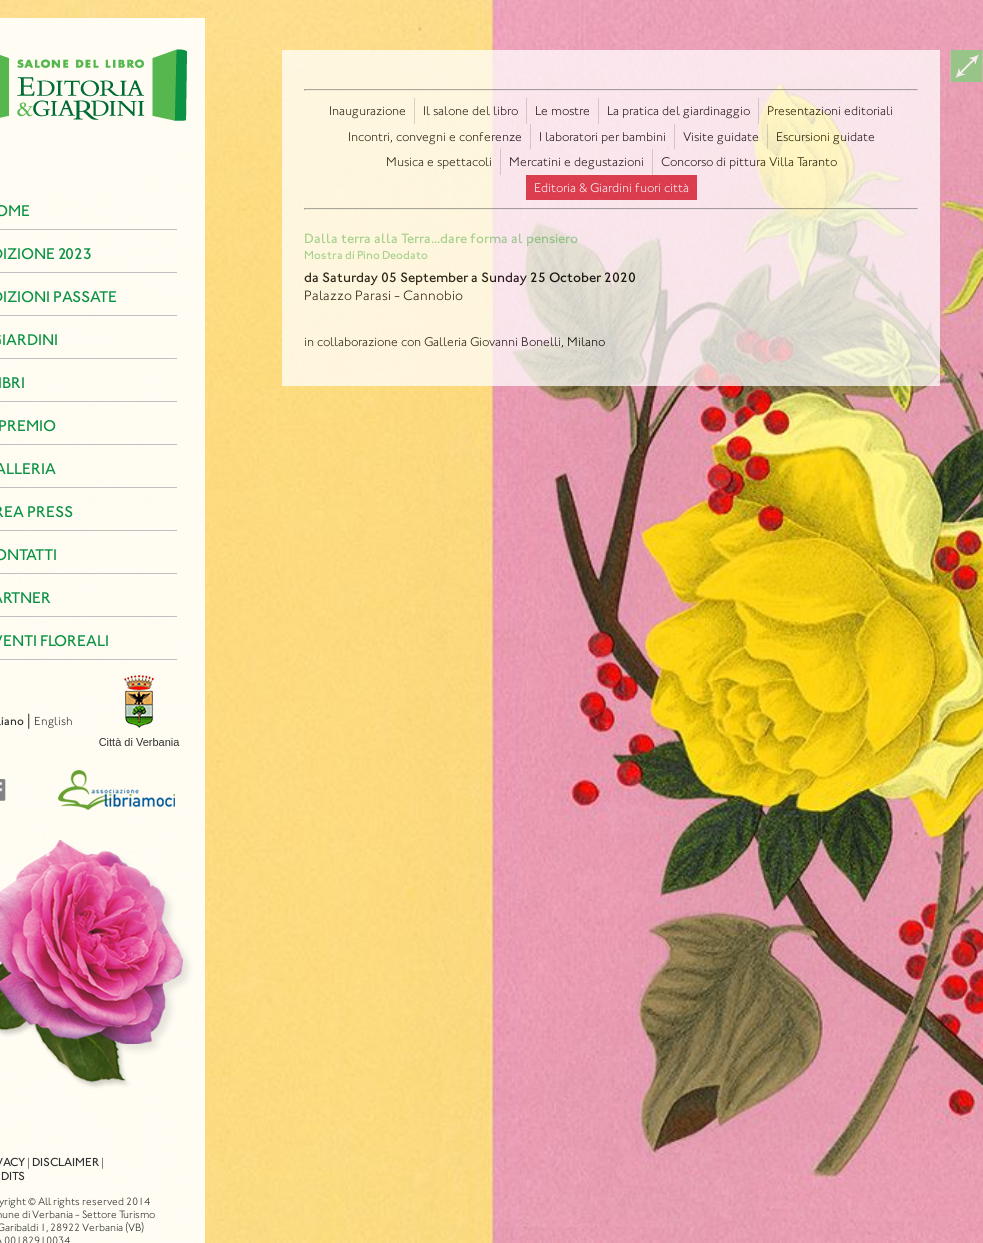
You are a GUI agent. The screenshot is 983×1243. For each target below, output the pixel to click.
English (27, 721)
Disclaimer (39, 1144)
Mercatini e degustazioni (576, 161)
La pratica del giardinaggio (678, 110)
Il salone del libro (470, 110)
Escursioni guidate (825, 136)
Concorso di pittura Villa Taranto (749, 161)
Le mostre (562, 110)
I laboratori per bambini (602, 136)
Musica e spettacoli (439, 161)
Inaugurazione (367, 110)
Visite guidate (721, 136)
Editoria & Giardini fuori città (611, 187)
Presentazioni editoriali (830, 110)
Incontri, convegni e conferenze (435, 136)
